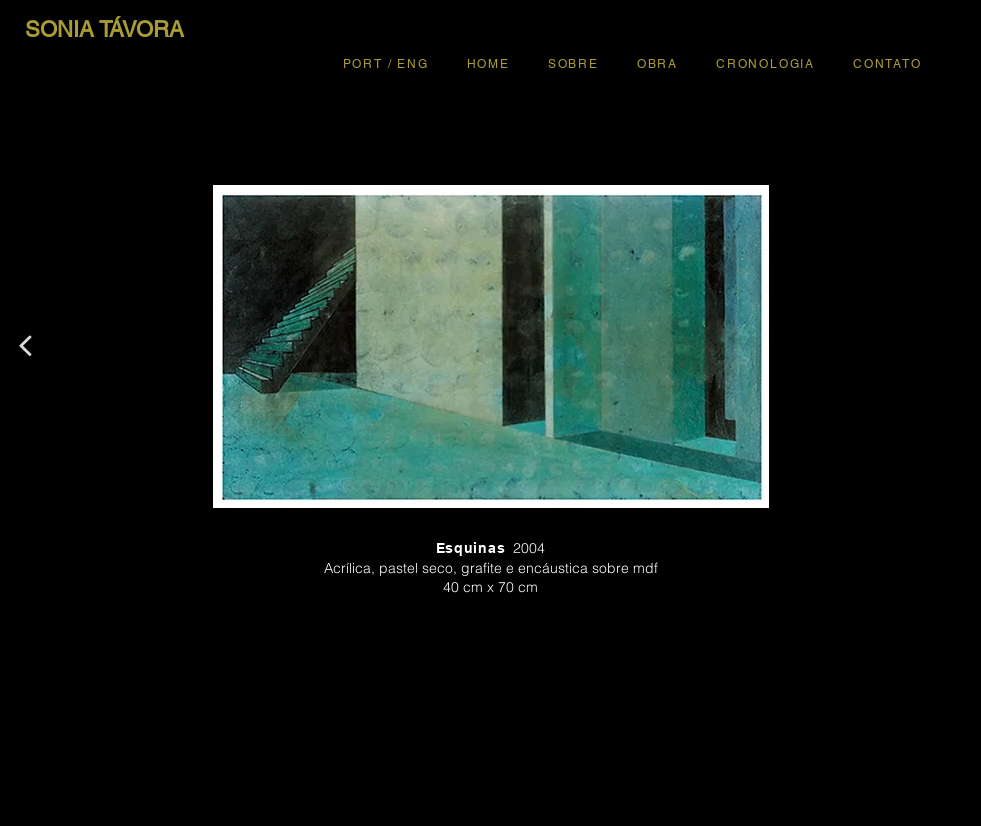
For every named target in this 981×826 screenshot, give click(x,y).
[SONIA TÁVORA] (105, 30)
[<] (25, 346)
